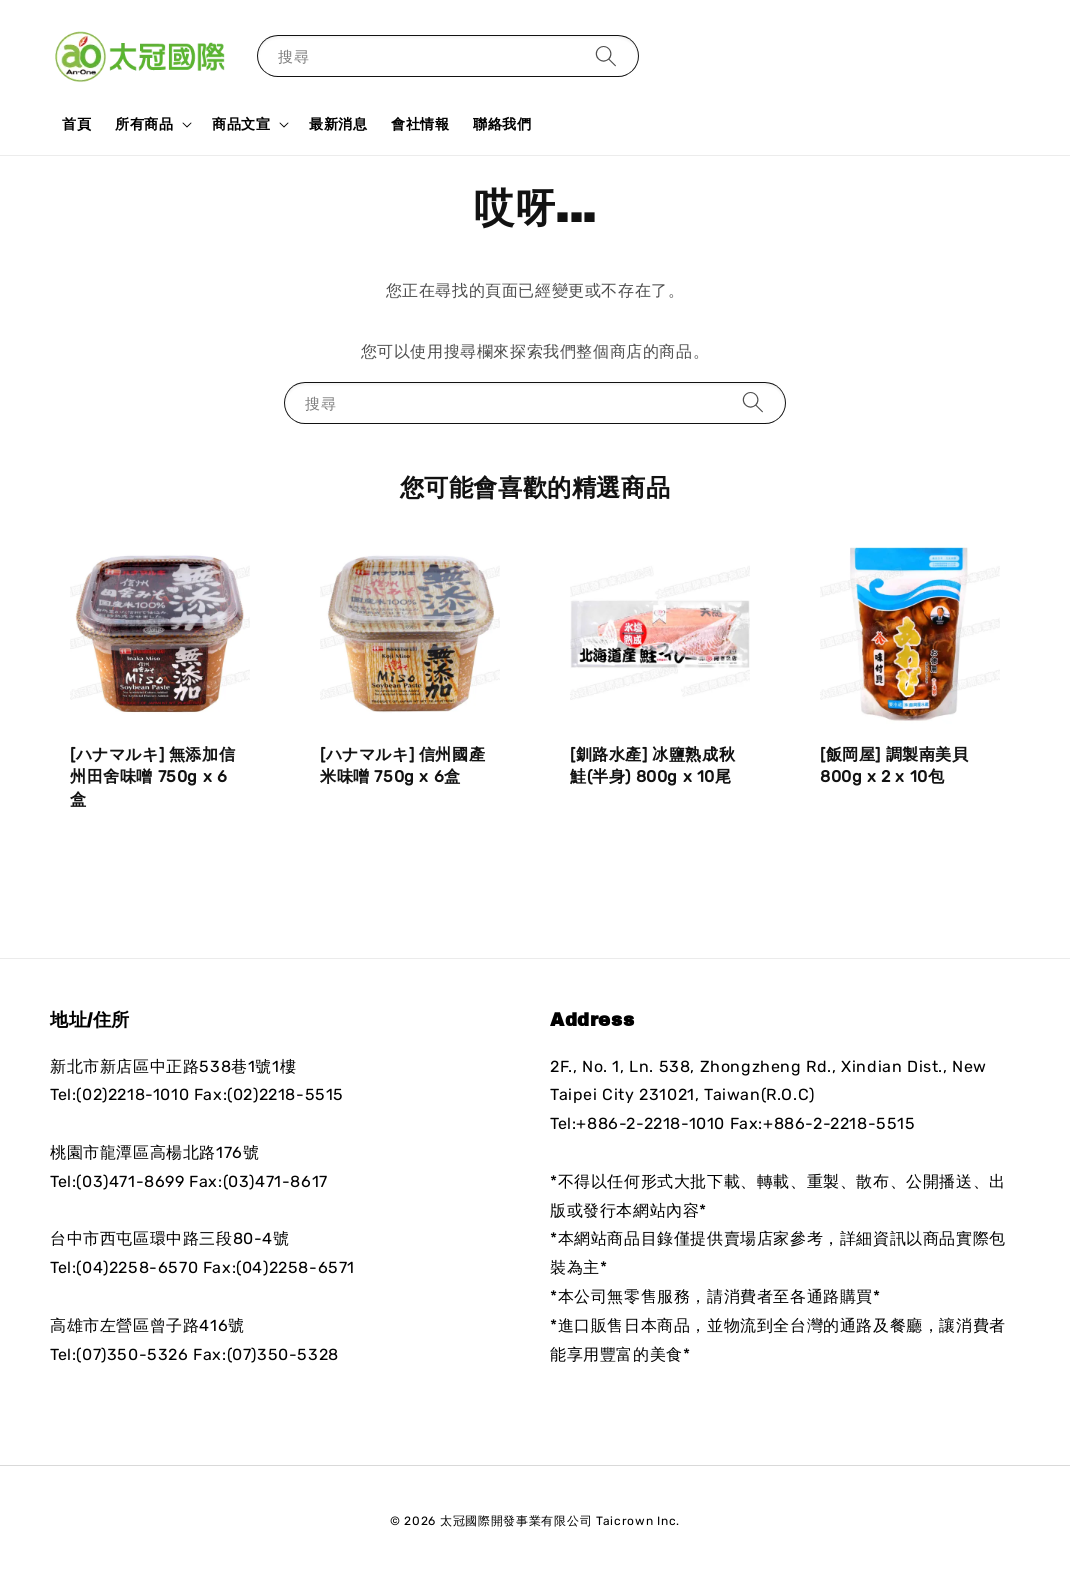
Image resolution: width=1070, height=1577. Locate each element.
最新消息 (338, 124)
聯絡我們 (502, 124)
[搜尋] (606, 55)
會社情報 (420, 124)
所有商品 (144, 124)
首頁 (76, 124)
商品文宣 (241, 124)
